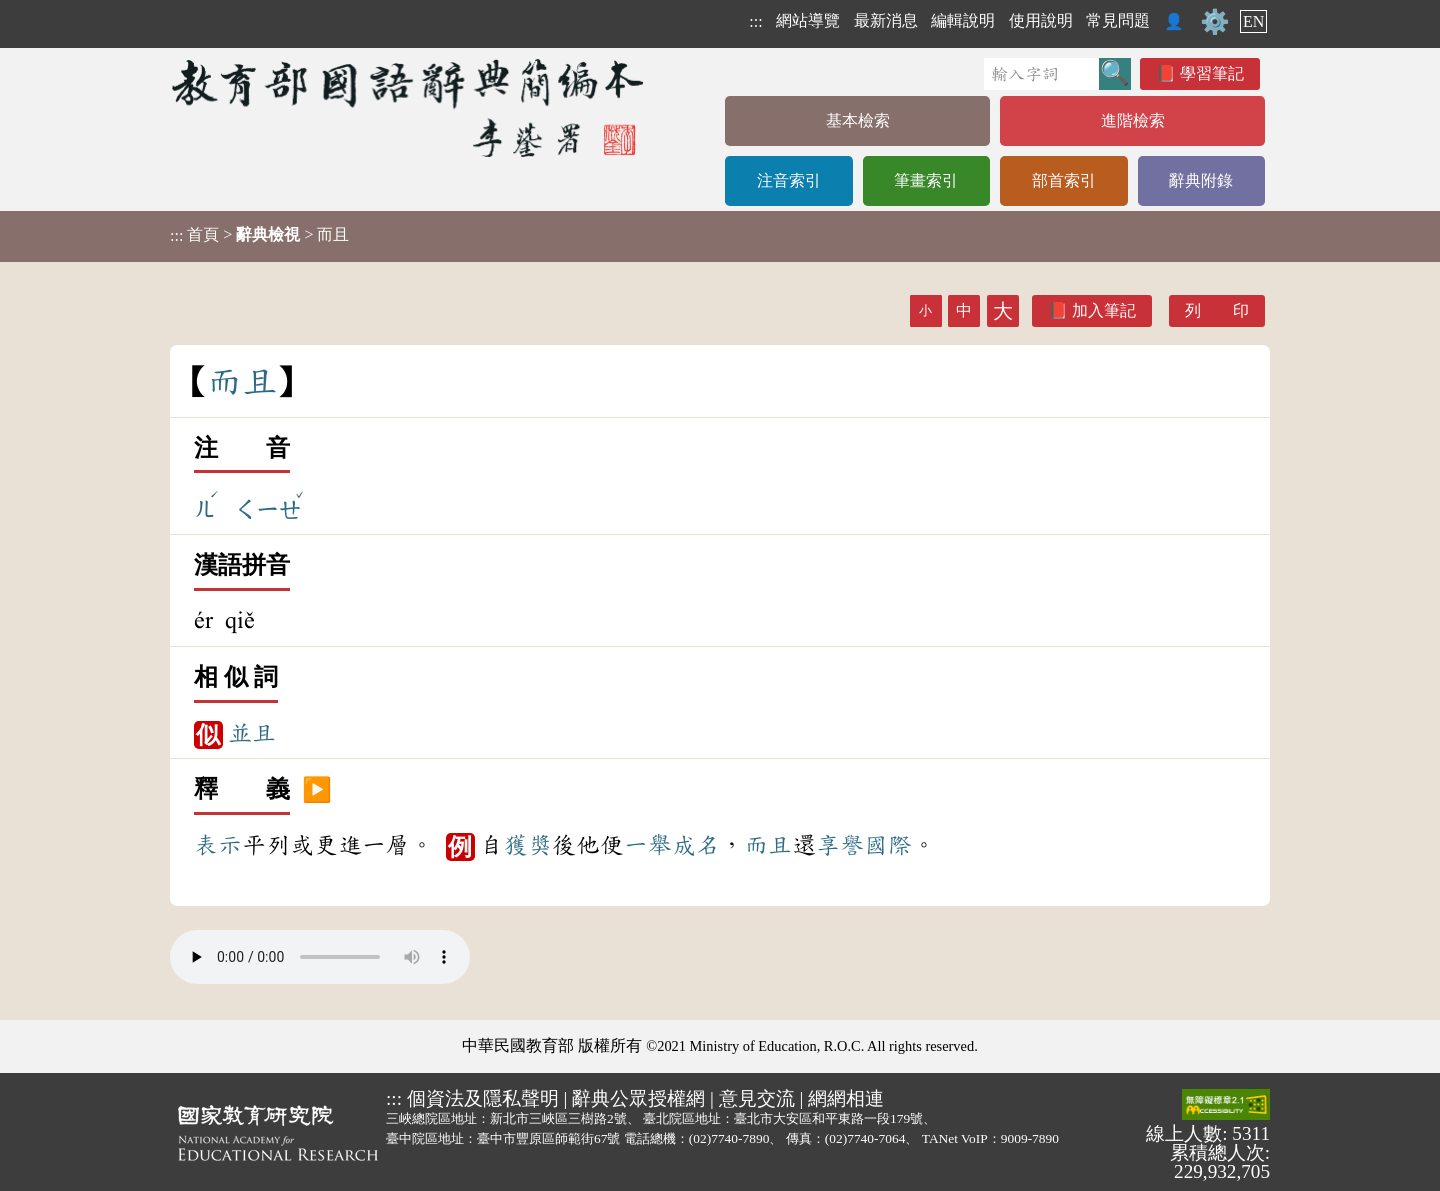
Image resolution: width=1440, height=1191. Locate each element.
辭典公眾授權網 (638, 1098)
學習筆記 (1212, 73)
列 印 (1217, 310)
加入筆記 (1104, 310)
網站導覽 (808, 20)
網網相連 (846, 1098)
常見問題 (1118, 20)
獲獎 (528, 845)
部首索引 (1064, 180)
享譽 (840, 845)
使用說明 (1041, 20)
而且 (768, 845)
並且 (252, 733)
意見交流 (757, 1098)
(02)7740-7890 (729, 1138)
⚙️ (1215, 22)
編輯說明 (963, 20)
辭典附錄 (1201, 180)
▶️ (317, 790)
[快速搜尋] (1041, 74)
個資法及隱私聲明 (483, 1098)
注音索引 (789, 180)
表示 (218, 845)
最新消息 (886, 20)
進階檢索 (1133, 120)
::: (755, 21)
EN (1253, 21)
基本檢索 (858, 120)
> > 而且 (259, 235)
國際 (888, 845)
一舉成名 (672, 845)
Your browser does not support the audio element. (320, 957)
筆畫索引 (926, 180)
